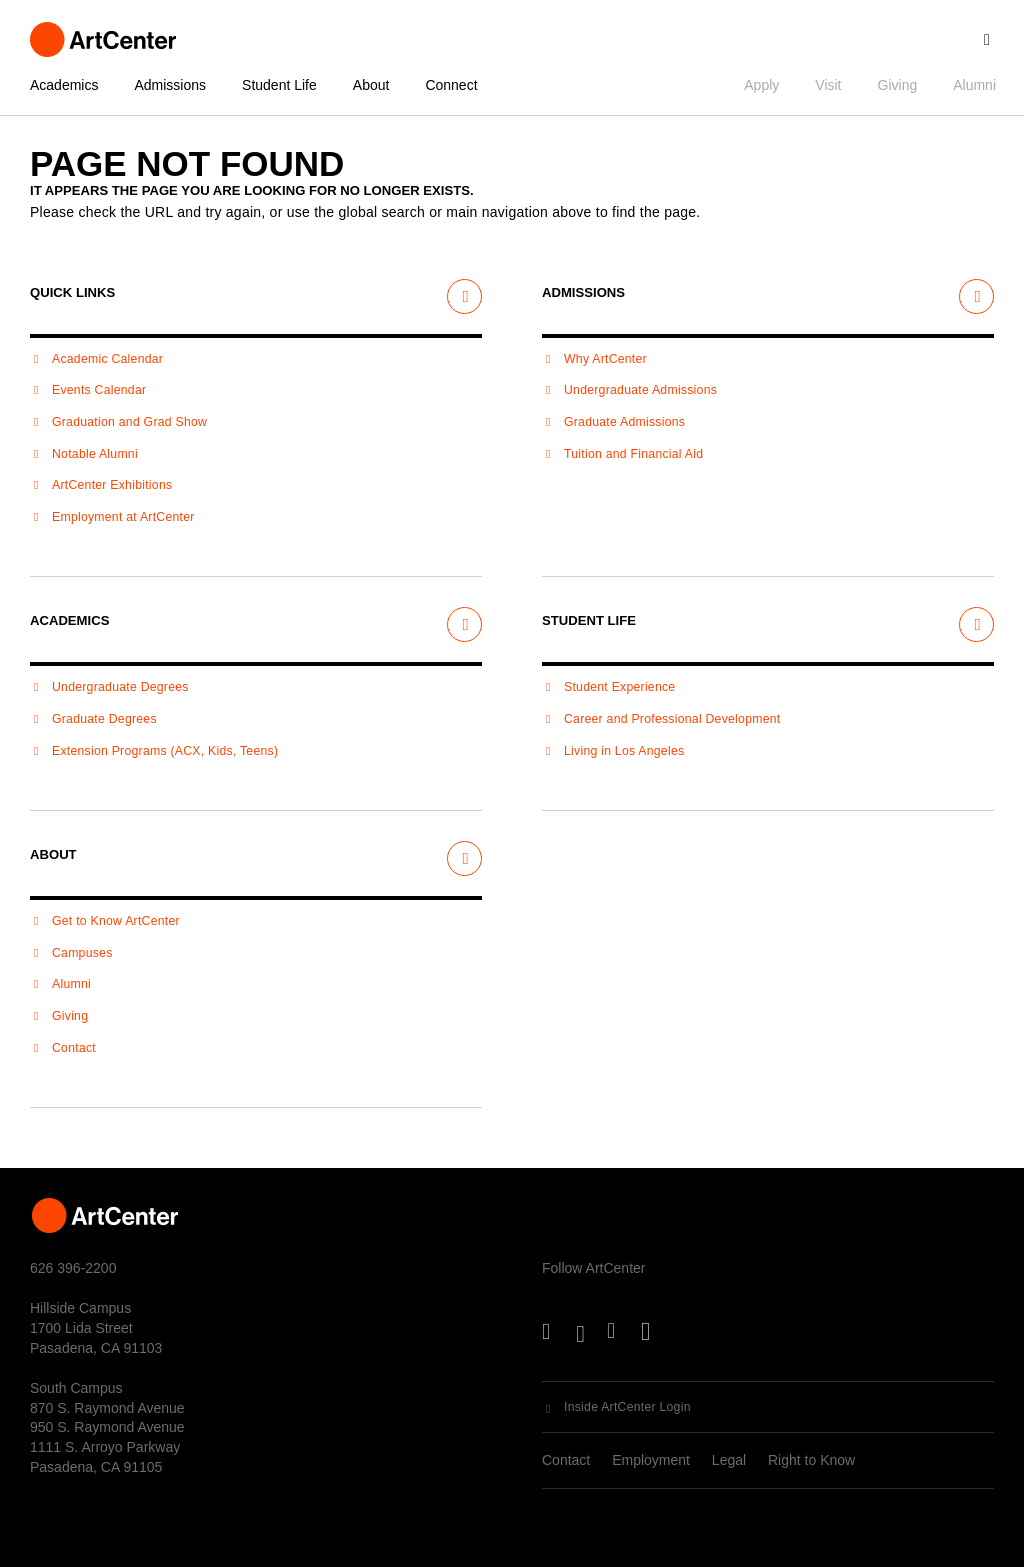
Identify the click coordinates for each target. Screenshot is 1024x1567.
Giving (898, 85)
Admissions (170, 85)
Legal (729, 1460)
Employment (651, 1460)
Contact (566, 1460)
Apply (761, 85)
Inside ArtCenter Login (627, 1407)
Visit (828, 85)
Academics (64, 85)
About (371, 85)
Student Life (279, 85)
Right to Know (811, 1460)
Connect (451, 85)
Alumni (974, 85)
